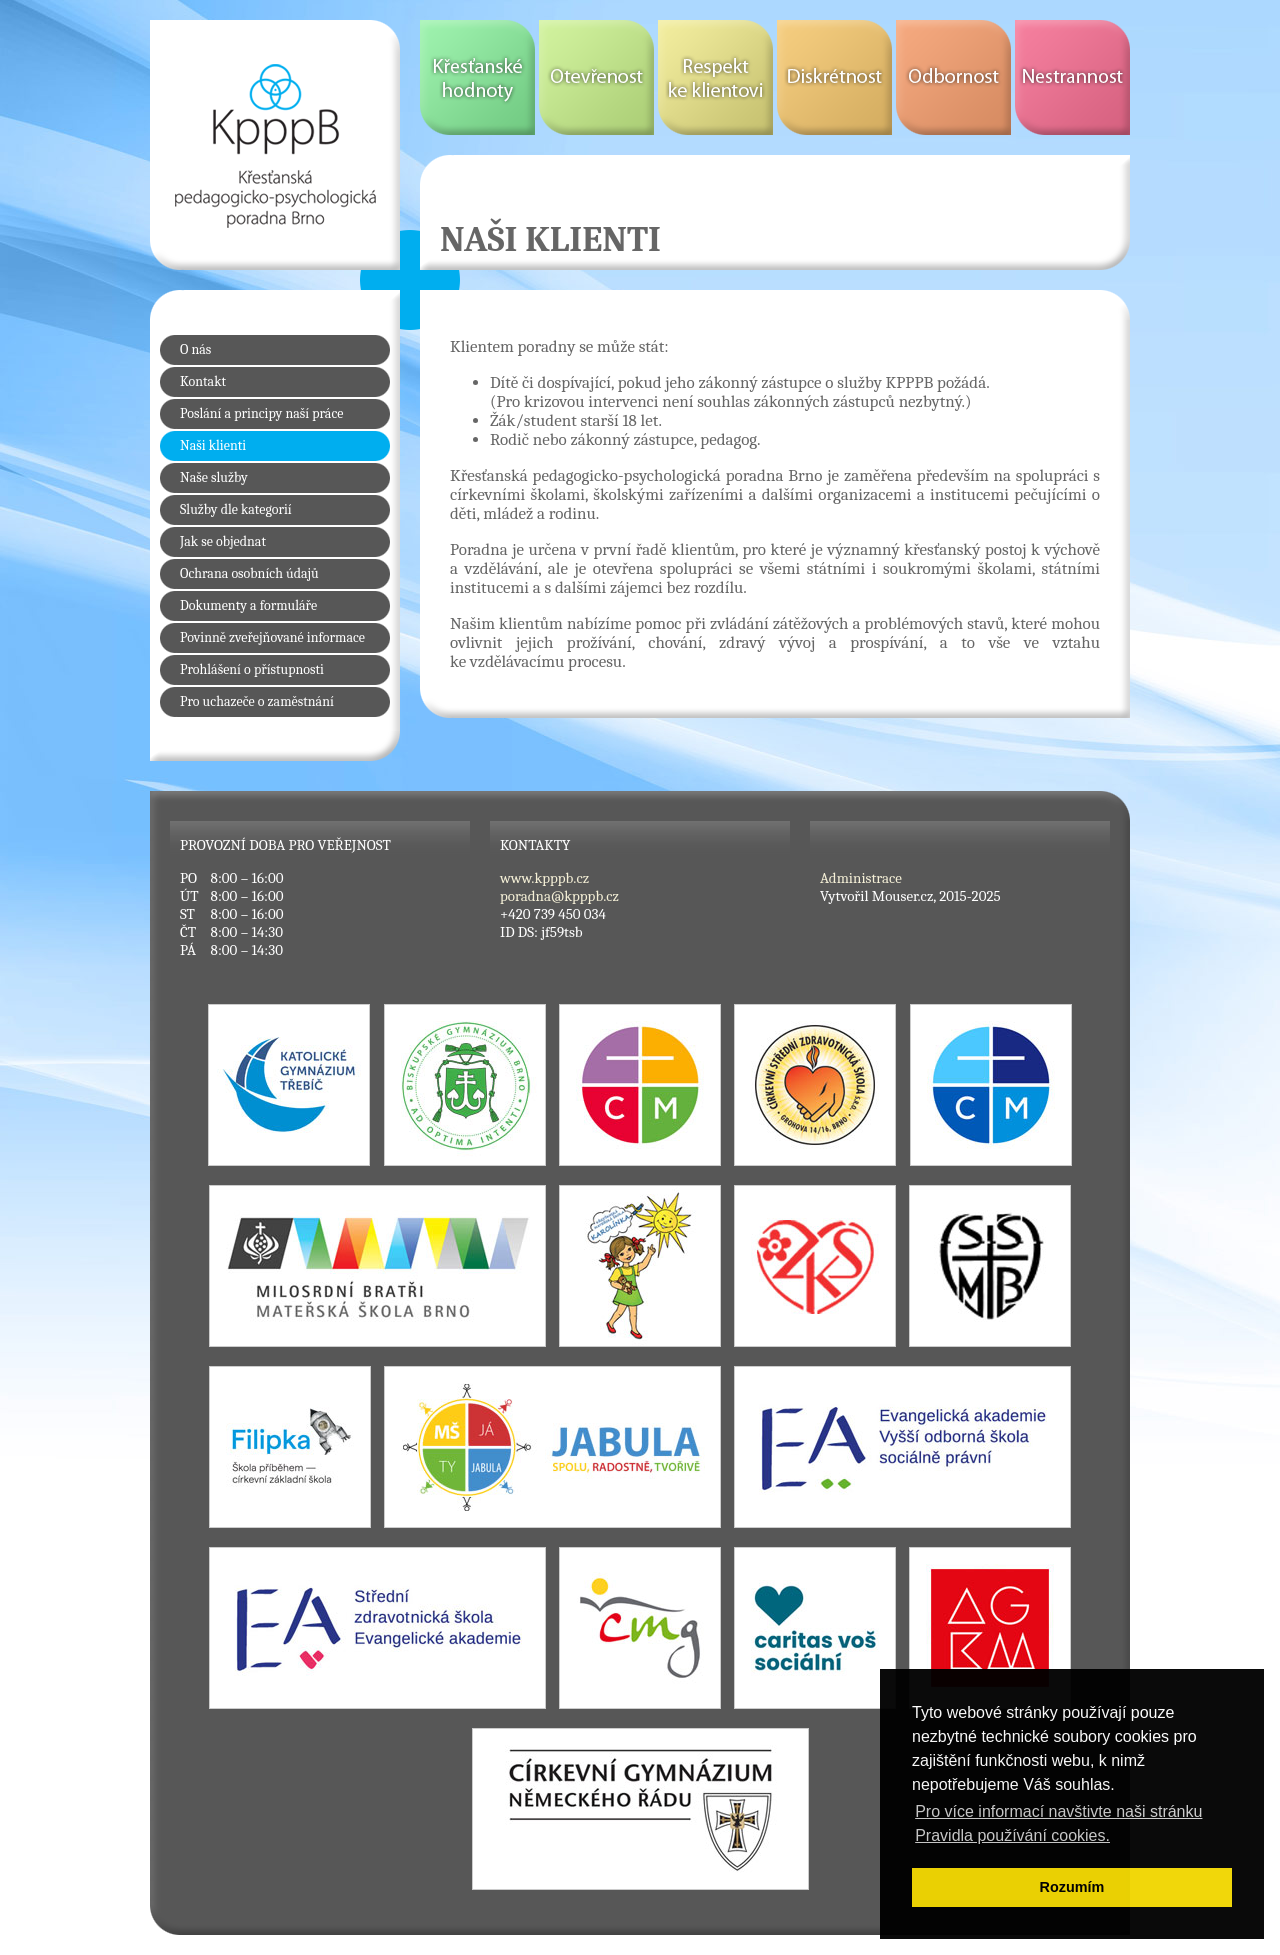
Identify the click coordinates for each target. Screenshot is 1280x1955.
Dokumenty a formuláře (248, 605)
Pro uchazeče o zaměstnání (257, 701)
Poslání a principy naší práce (261, 413)
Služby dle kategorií (236, 509)
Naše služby (214, 477)
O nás (195, 349)
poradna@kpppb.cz (559, 896)
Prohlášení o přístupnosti (252, 669)
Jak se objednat (223, 541)
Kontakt (203, 381)
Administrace (861, 878)
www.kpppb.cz (544, 878)
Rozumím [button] (1072, 1887)
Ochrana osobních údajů (249, 573)
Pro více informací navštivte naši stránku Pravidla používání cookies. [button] (1058, 1823)
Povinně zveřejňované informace (272, 637)
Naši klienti (213, 445)
